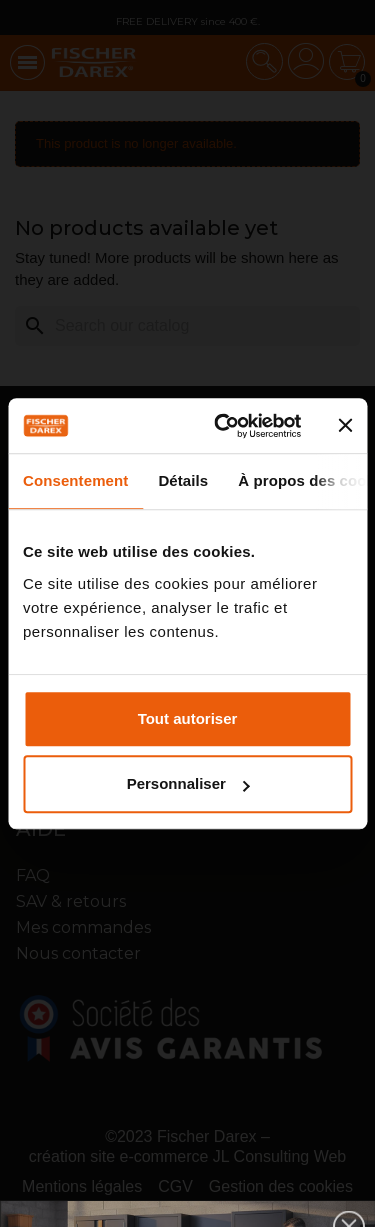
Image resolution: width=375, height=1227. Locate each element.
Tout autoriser (188, 718)
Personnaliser (188, 783)
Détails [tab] (183, 480)
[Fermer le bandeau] (345, 426)
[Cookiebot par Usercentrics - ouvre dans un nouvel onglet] (223, 426)
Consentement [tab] (75, 480)
